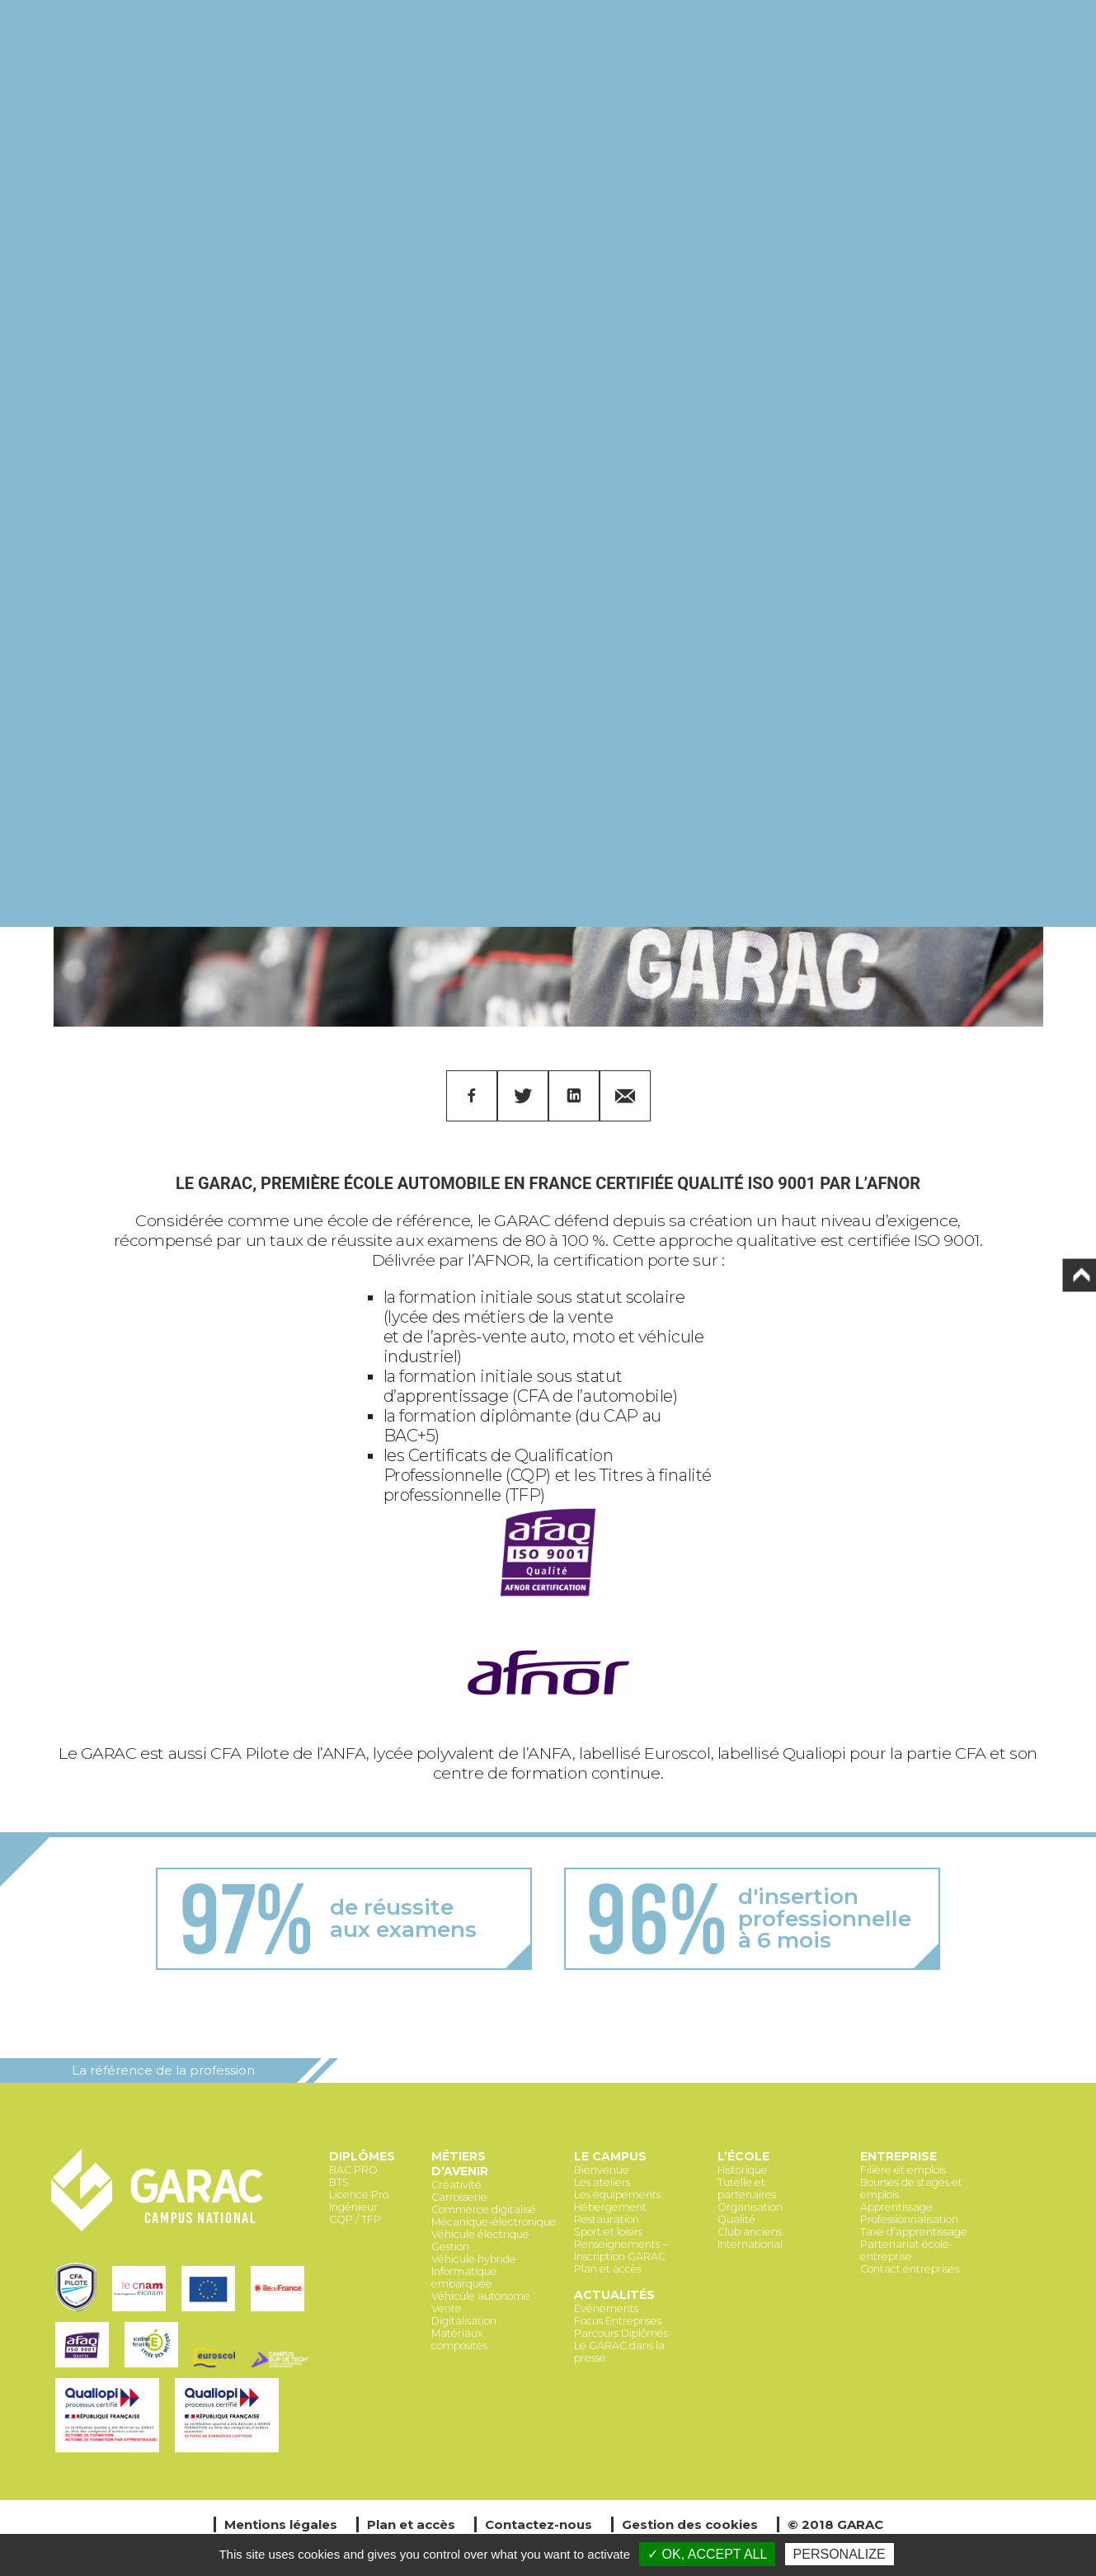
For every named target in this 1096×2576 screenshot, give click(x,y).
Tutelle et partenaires (746, 2188)
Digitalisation (463, 2321)
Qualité (736, 2219)
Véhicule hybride (473, 2259)
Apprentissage (896, 2207)
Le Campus (610, 2156)
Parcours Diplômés (621, 2333)
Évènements (606, 2308)
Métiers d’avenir (459, 2164)
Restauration (606, 2219)
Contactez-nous (538, 2524)
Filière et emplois (903, 2170)
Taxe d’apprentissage (913, 2232)
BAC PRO (353, 2170)
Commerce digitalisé (483, 2209)
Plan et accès (608, 2269)
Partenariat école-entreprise (906, 2250)
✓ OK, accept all (707, 2554)
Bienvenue (601, 2170)
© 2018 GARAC (835, 2524)
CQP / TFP (355, 2219)
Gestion (450, 2246)
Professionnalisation (909, 2219)
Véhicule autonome (480, 2296)
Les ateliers (602, 2182)
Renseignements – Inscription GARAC (620, 2250)
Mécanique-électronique (494, 2222)
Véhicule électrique (480, 2234)
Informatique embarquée (464, 2277)
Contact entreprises (909, 2269)
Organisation (750, 2207)
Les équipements (617, 2194)
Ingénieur (353, 2207)
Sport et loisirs (608, 2232)
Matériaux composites (459, 2339)
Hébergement (610, 2207)
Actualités (614, 2294)
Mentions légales (280, 2524)
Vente (446, 2308)
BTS (339, 2182)
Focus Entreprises (617, 2321)
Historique (742, 2170)
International (750, 2244)
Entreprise (898, 2156)
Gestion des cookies (690, 2524)
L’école (743, 2156)
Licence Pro (358, 2194)
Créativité (456, 2185)
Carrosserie (459, 2197)
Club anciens (749, 2232)
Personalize (839, 2554)
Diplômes (362, 2156)
